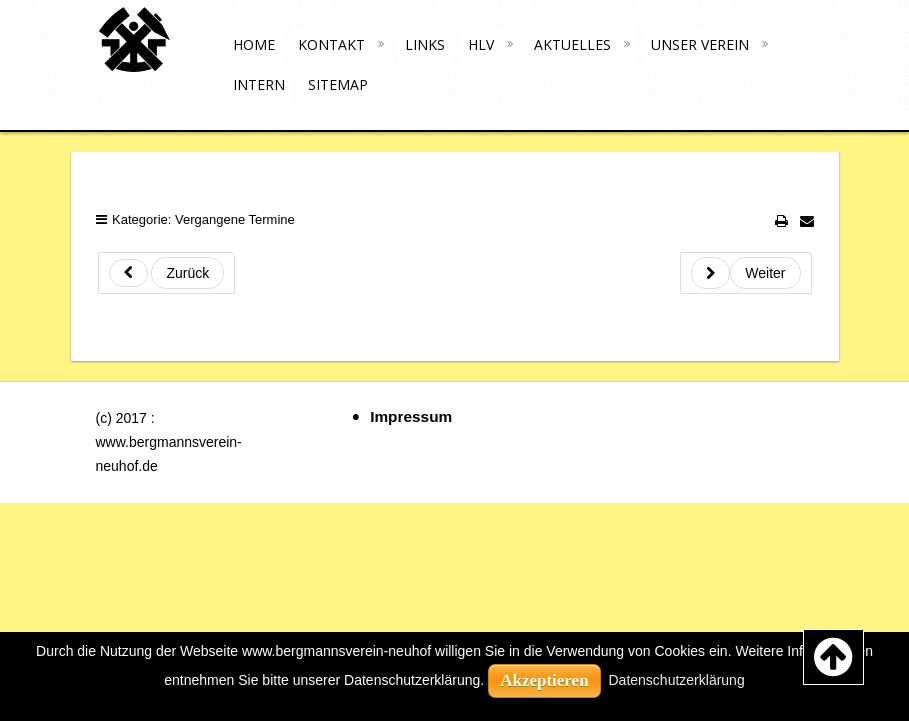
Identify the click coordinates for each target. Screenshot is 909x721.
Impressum (411, 416)
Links (425, 44)
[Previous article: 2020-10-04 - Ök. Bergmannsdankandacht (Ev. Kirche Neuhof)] (167, 273)
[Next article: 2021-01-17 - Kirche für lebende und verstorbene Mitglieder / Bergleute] (745, 273)
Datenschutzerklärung (677, 680)
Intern (259, 84)
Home (254, 44)
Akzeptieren (544, 680)
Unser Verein (700, 44)
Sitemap (338, 84)
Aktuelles (572, 44)
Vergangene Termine (235, 219)
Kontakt (331, 44)
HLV (481, 44)
